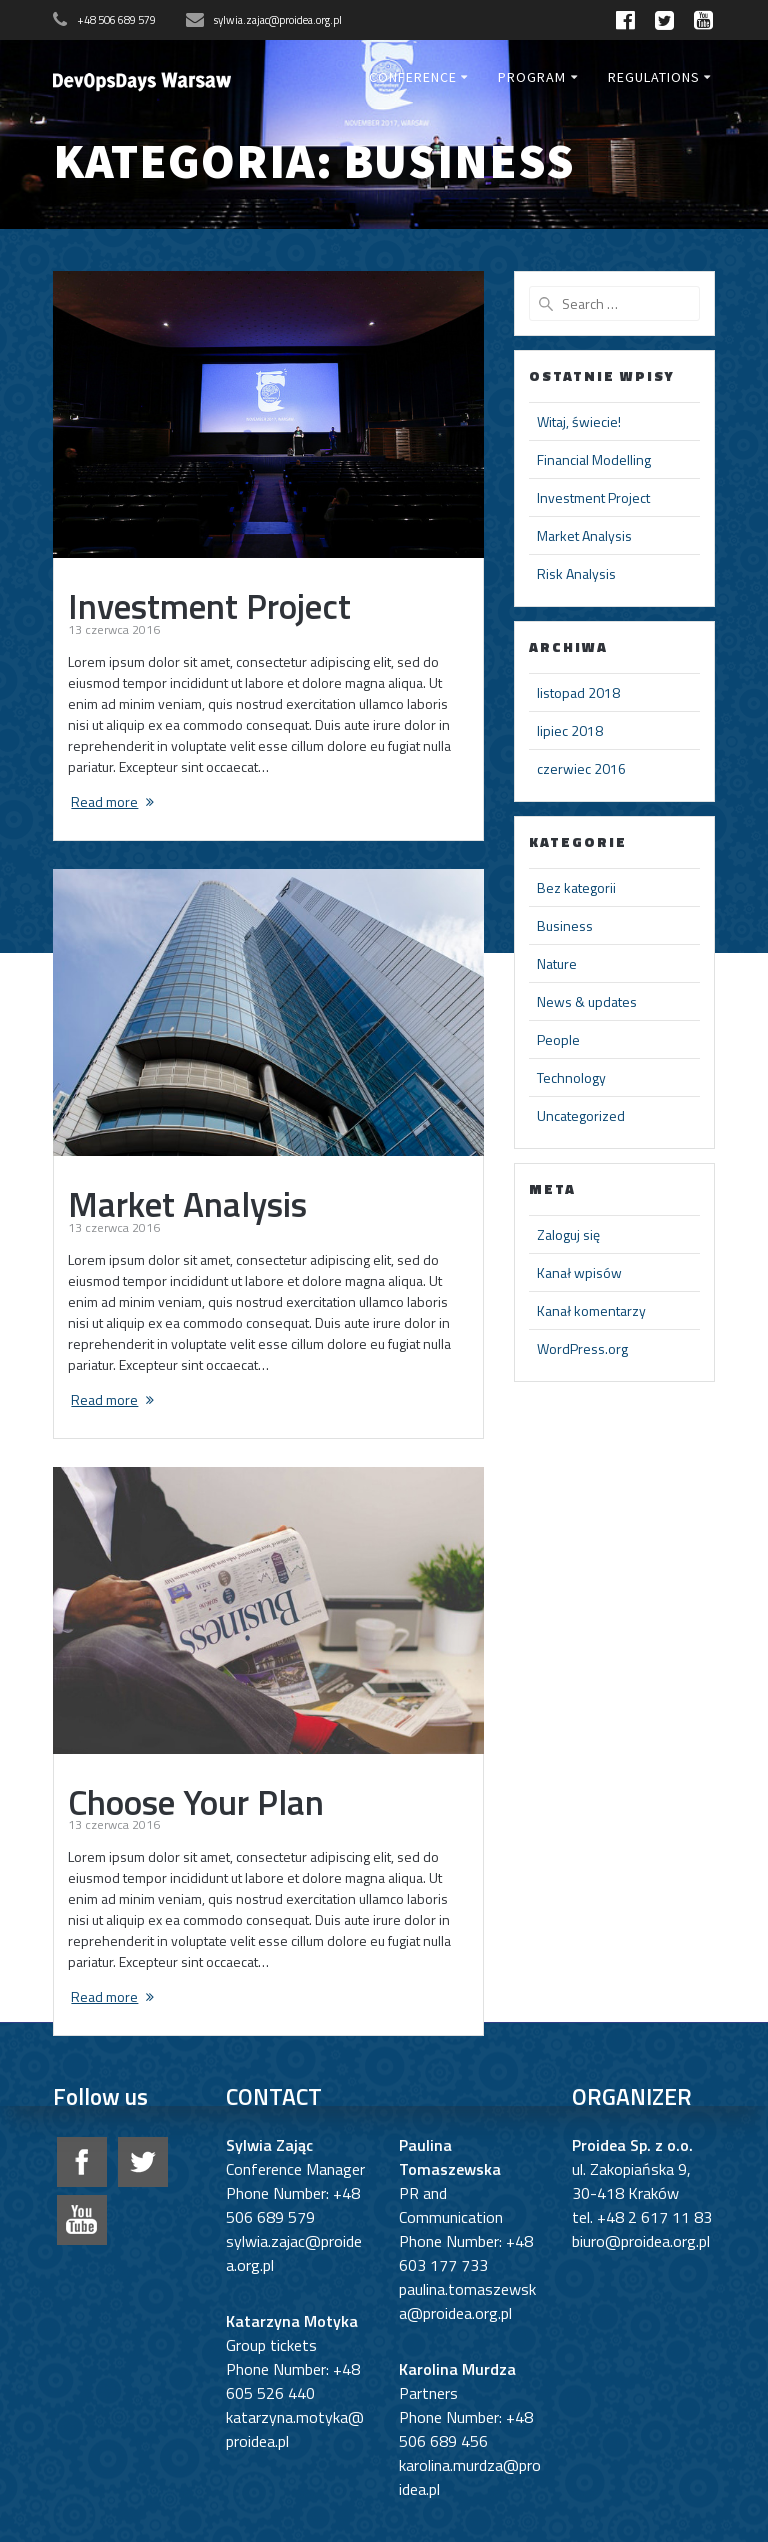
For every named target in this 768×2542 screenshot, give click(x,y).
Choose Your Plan (196, 1802)
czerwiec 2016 (581, 768)
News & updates (587, 1001)
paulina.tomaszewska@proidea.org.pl (467, 2301)
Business (565, 925)
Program (532, 77)
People (558, 1039)
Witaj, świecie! (579, 421)
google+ (82, 2220)
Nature (557, 963)
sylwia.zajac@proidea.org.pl (278, 19)
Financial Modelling (594, 459)
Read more (104, 801)
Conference (413, 77)
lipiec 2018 (570, 730)
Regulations (654, 77)
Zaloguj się (568, 1234)
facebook (82, 2162)
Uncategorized (581, 1115)
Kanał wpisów (579, 1272)
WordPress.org (582, 1348)
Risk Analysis (576, 573)
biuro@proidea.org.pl (641, 2241)
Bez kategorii (576, 887)
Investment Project (209, 606)
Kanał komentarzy (591, 1310)
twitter (143, 2162)
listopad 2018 (578, 692)
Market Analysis (187, 1204)
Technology (571, 1077)
